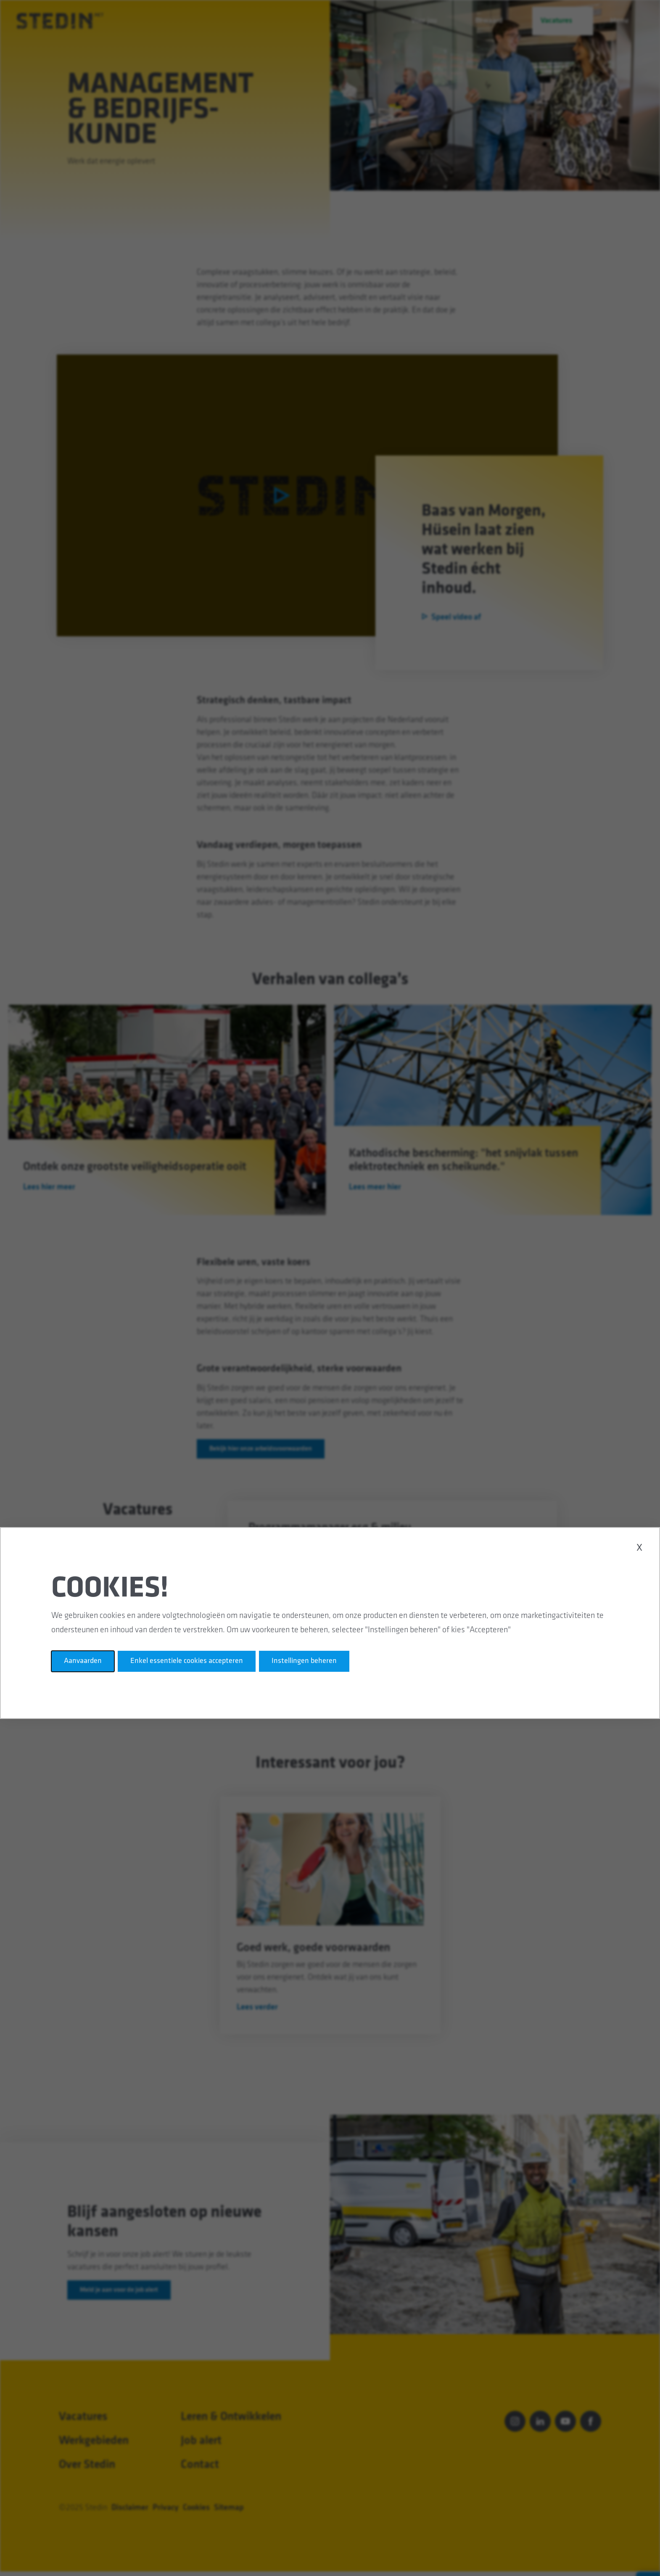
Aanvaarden (83, 1661)
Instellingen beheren (304, 1661)
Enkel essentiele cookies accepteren (186, 1661)
